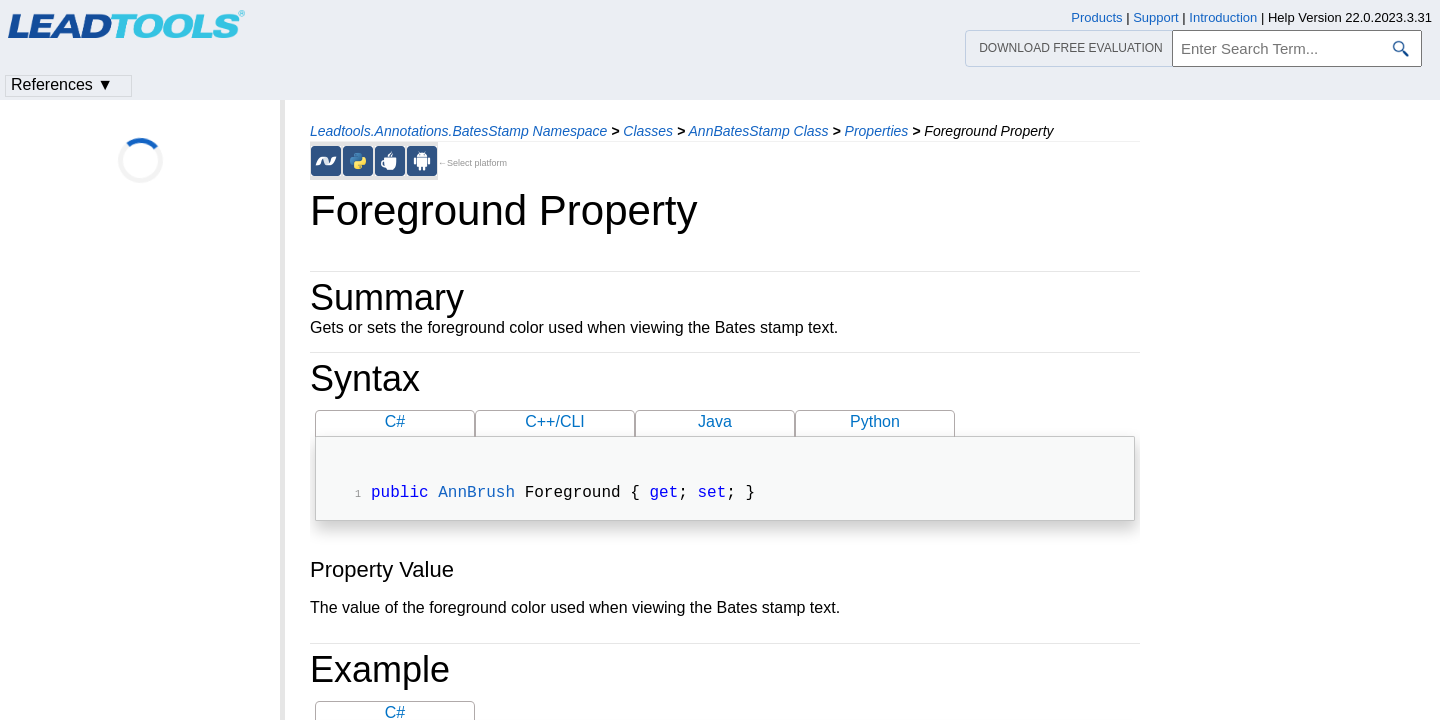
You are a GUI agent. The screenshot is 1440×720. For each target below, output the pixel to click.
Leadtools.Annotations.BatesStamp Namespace (458, 131)
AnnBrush (476, 495)
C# (395, 421)
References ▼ (62, 84)
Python (875, 421)
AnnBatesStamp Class (759, 131)
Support (1156, 17)
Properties (877, 131)
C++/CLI (555, 421)
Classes (648, 131)
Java (715, 421)
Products (1096, 17)
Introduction (1223, 17)
